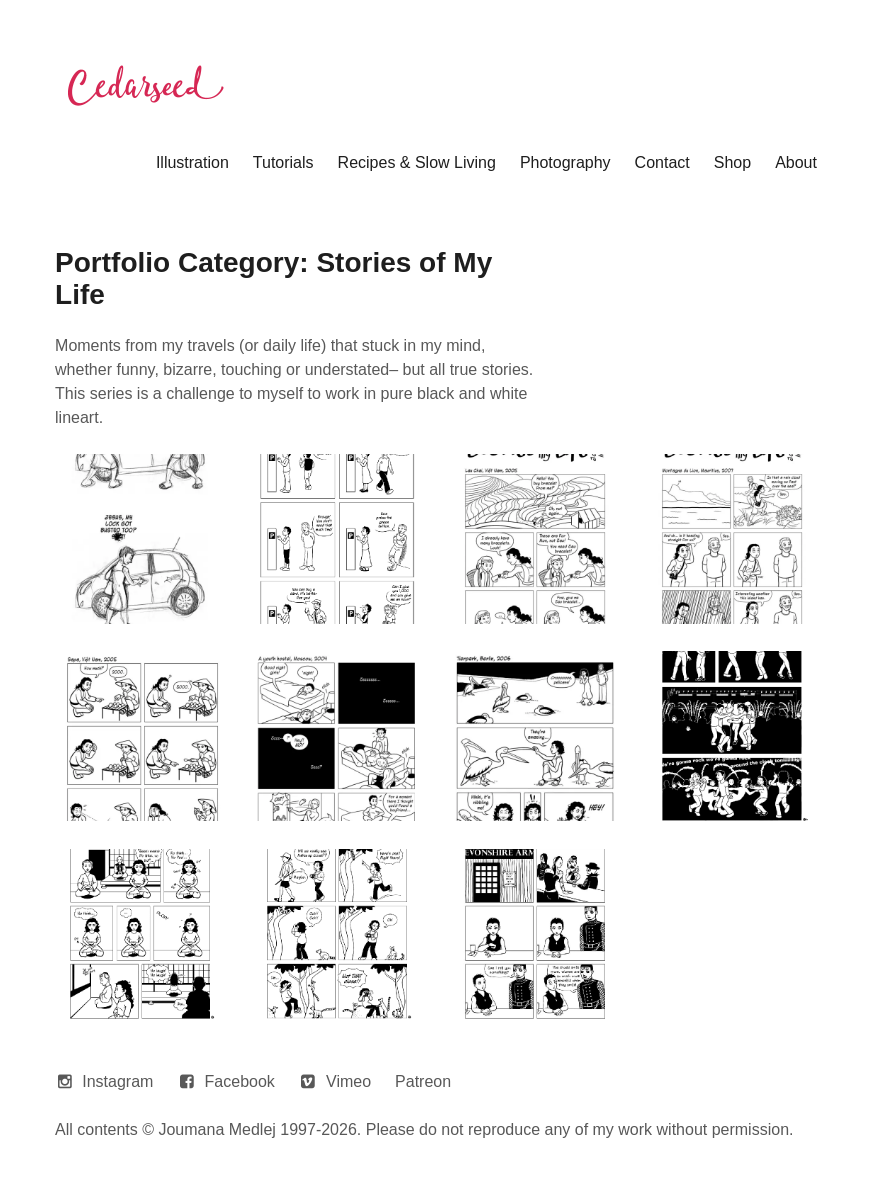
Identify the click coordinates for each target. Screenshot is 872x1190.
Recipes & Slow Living (417, 162)
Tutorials (283, 162)
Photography (565, 162)
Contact (662, 162)
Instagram (117, 1081)
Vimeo (348, 1081)
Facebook (240, 1081)
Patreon (423, 1081)
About (796, 162)
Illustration (192, 162)
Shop (732, 162)
